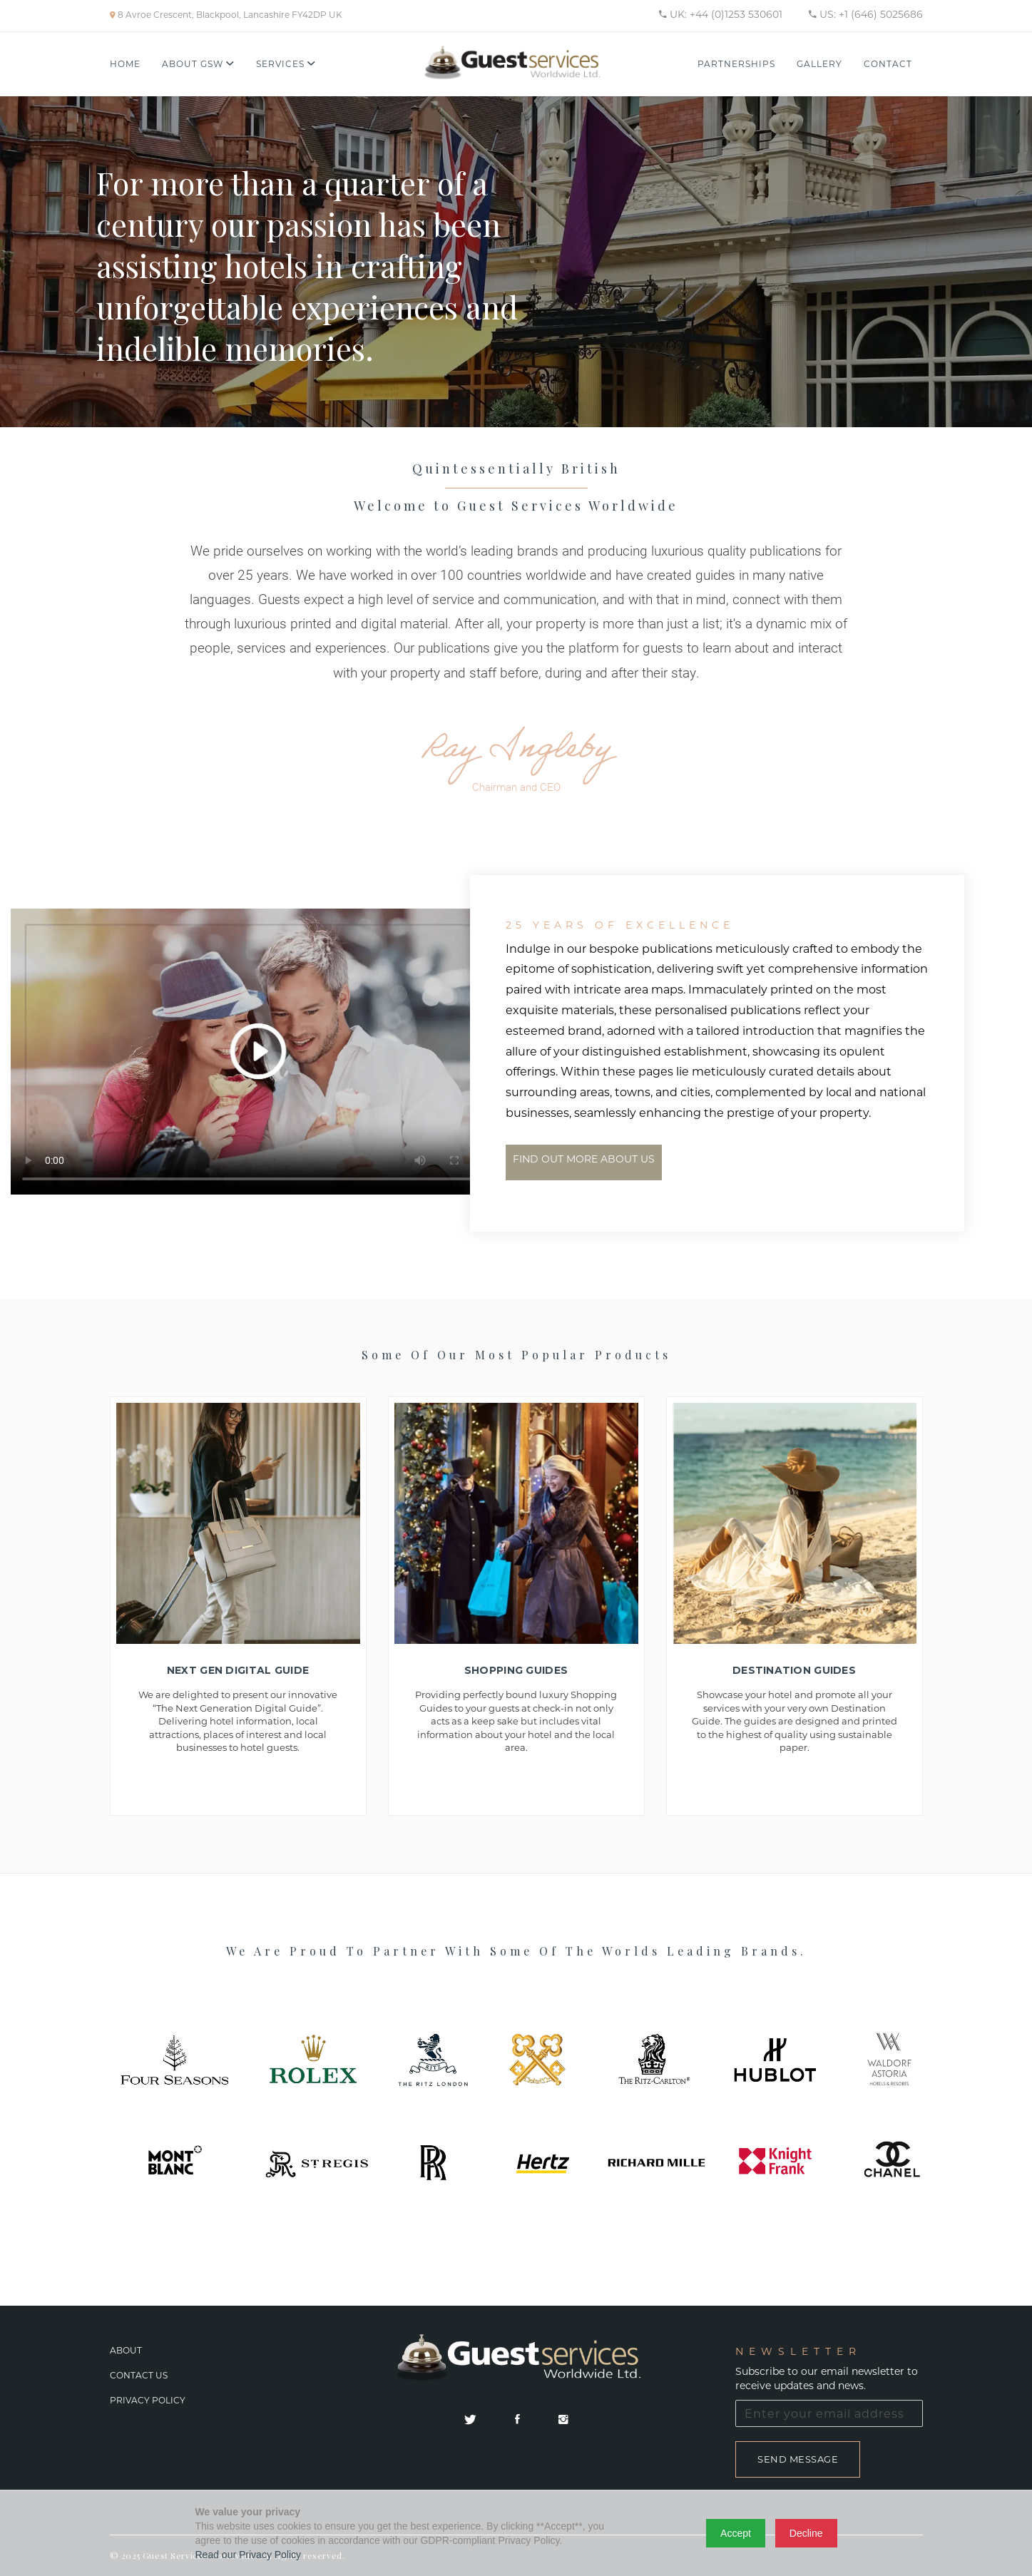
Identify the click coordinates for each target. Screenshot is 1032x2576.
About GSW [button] (198, 63)
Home (125, 63)
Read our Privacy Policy (248, 2554)
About (126, 2350)
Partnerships (736, 63)
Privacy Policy (147, 2400)
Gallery (819, 63)
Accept (735, 2533)
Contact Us (139, 2375)
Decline (806, 2533)
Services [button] (286, 63)
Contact (888, 63)
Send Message (797, 2459)
